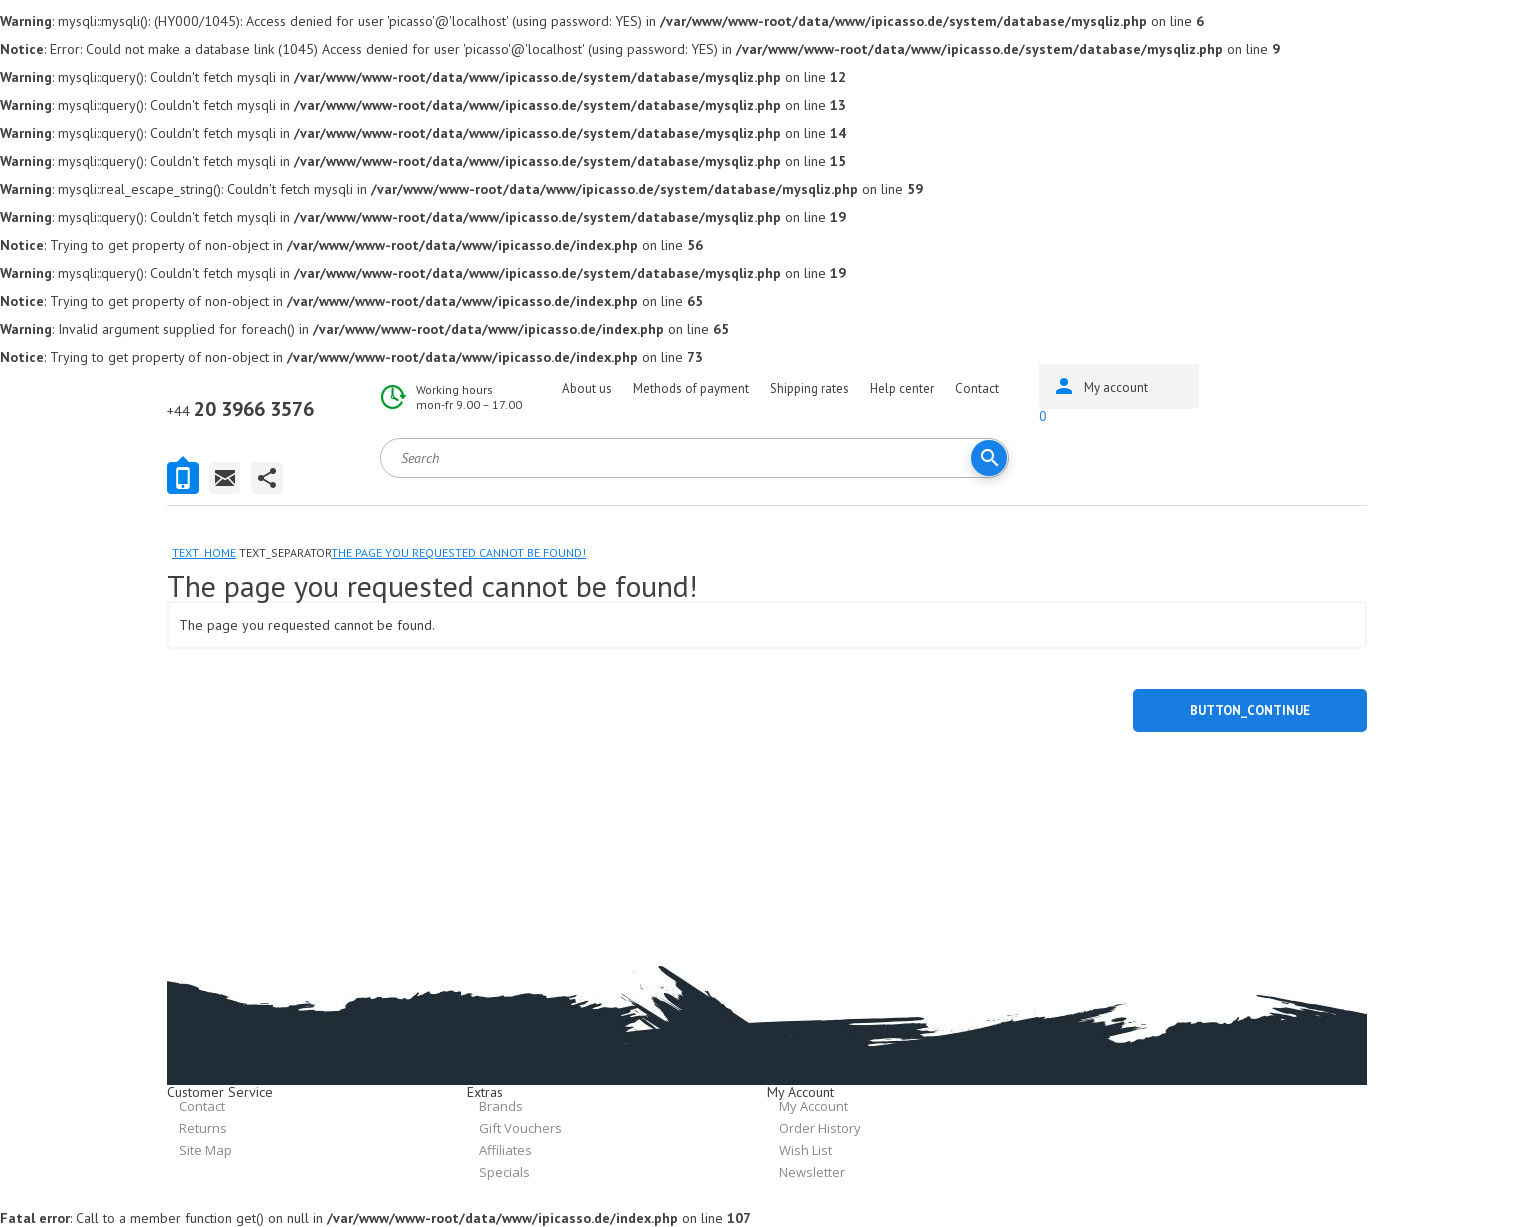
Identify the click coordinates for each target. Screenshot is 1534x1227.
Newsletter (812, 1172)
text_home (204, 552)
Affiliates (505, 1150)
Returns (203, 1128)
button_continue (1250, 710)
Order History (820, 1128)
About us (587, 388)
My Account (813, 1106)
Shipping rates (809, 388)
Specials (504, 1172)
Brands (501, 1106)
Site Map (205, 1150)
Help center (902, 388)
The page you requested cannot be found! (458, 552)
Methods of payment (691, 388)
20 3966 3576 (240, 409)
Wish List (805, 1150)
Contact (977, 388)
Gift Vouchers (520, 1128)
